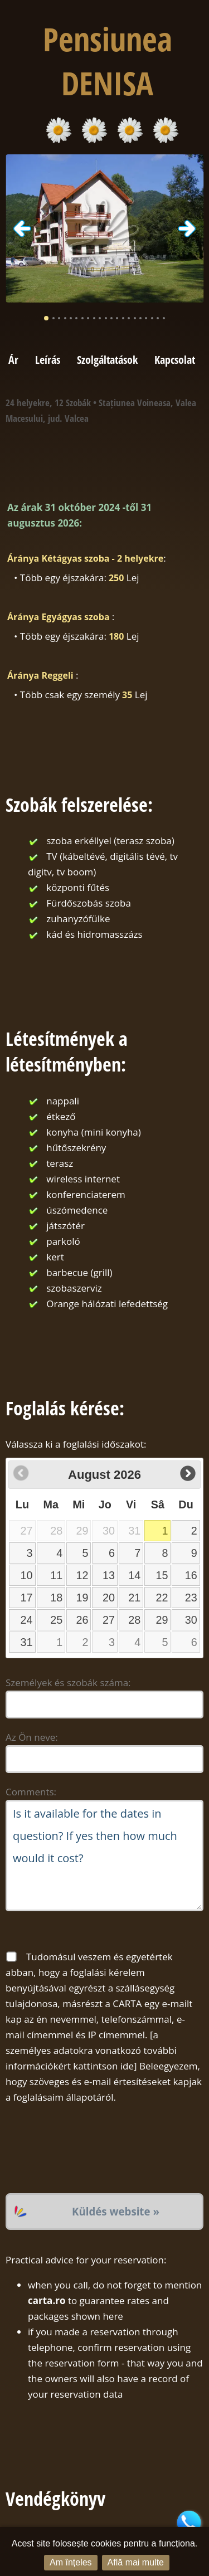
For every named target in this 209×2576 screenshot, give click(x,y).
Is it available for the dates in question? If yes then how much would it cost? (104, 1855)
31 (27, 1642)
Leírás (47, 359)
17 (27, 1597)
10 (27, 1575)
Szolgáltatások (107, 359)
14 (134, 1575)
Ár (13, 359)
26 (82, 1620)
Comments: (31, 1791)
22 (161, 1597)
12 (82, 1575)
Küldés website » (115, 2211)
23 (191, 1597)
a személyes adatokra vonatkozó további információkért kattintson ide (91, 2050)
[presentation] (90, 2149)
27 (109, 1620)
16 (191, 1575)
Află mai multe (136, 2562)
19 (82, 1597)
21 (134, 1597)
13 (109, 1575)
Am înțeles (71, 2562)
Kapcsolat (174, 359)
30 (191, 1620)
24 (27, 1620)
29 (161, 1620)
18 (56, 1597)
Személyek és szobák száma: (68, 1682)
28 (134, 1620)
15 (161, 1575)
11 (56, 1575)
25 (56, 1620)
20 (109, 1597)
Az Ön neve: (32, 1737)
